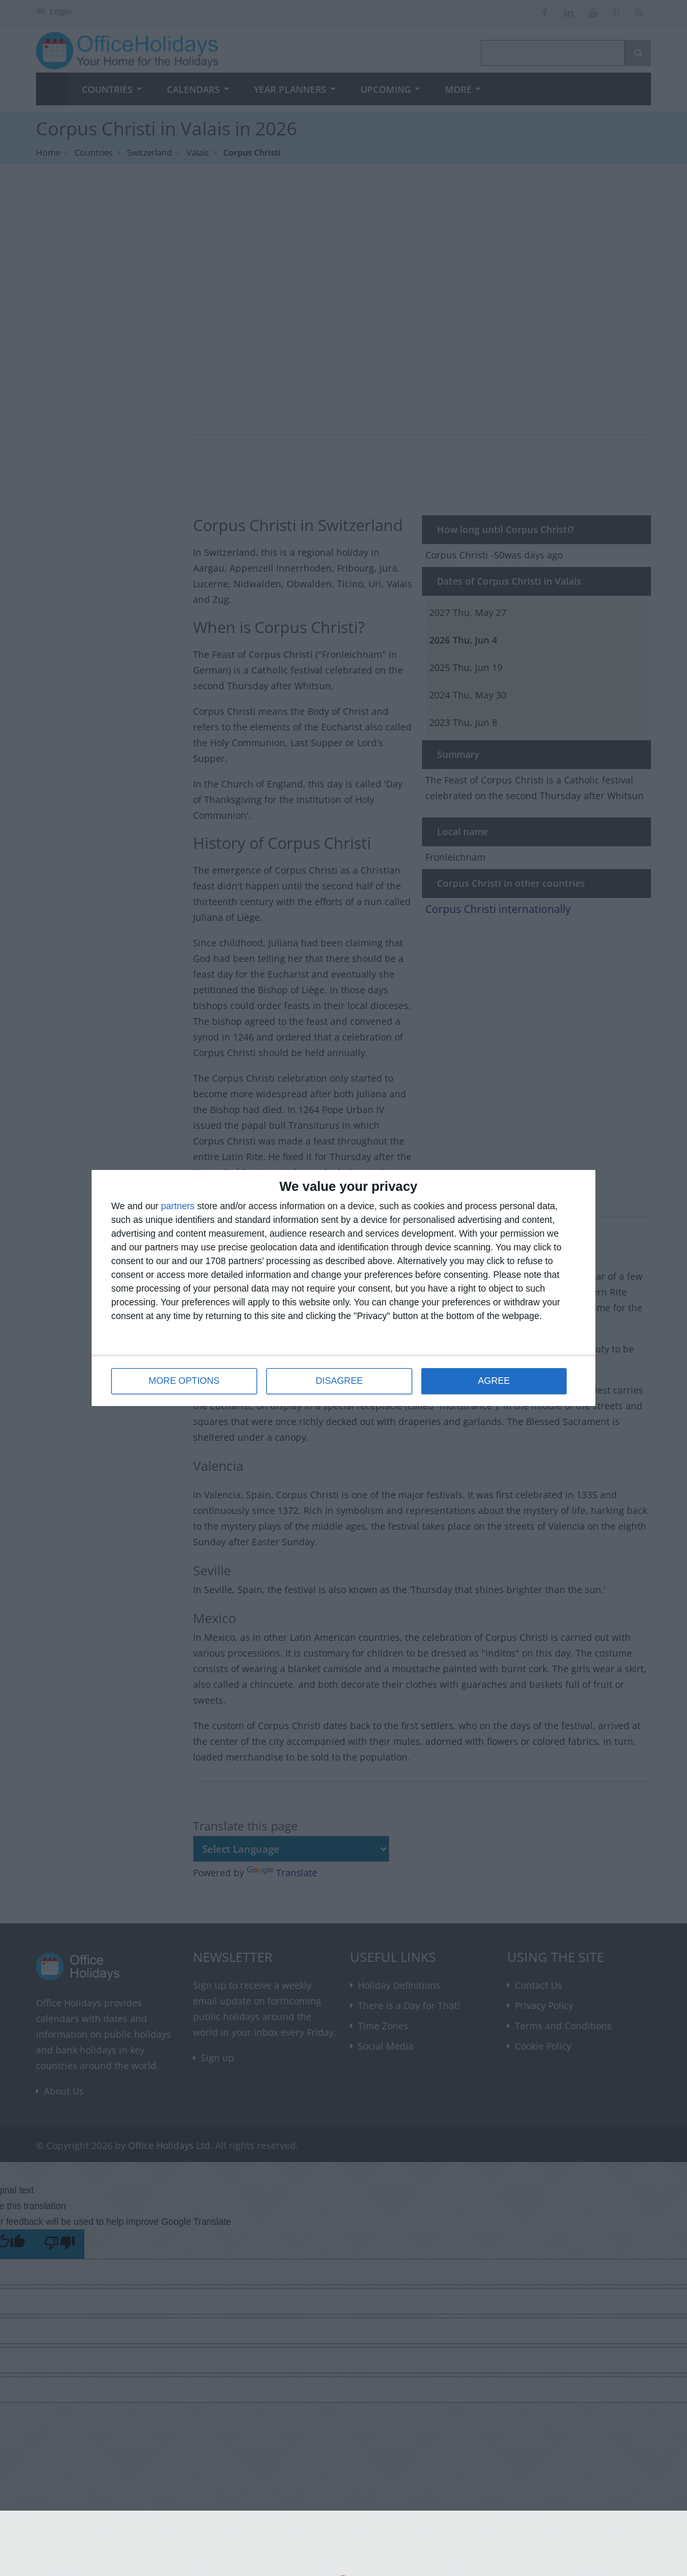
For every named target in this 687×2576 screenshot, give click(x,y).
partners (177, 1206)
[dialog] (343, 1288)
